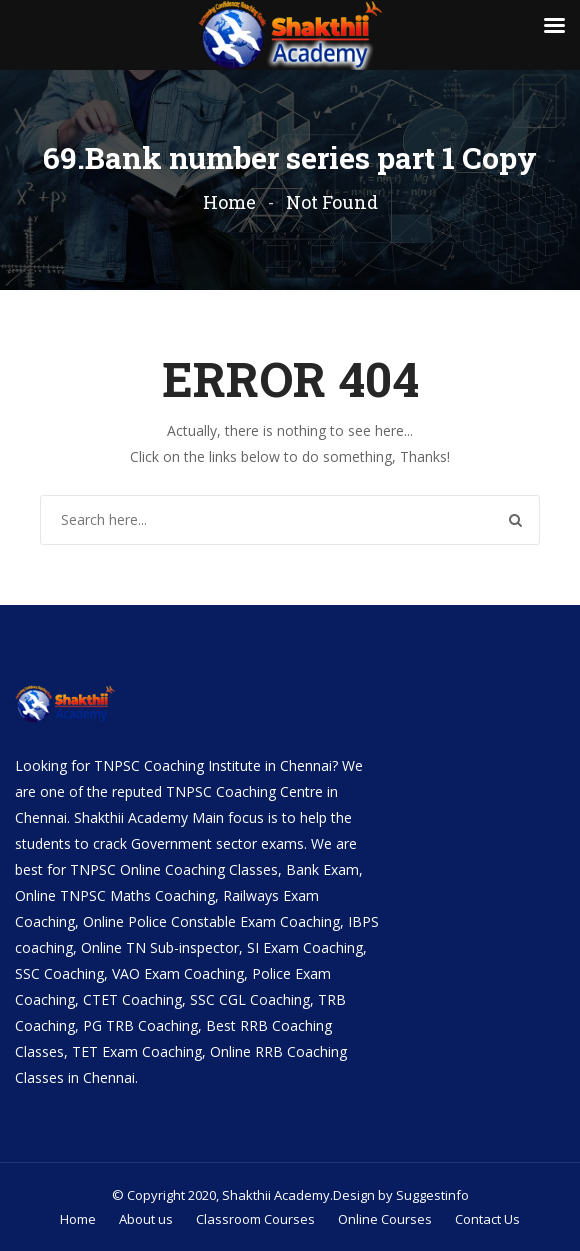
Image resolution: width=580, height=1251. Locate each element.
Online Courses (385, 1219)
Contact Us (487, 1219)
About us (146, 1219)
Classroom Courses (255, 1219)
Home (229, 202)
